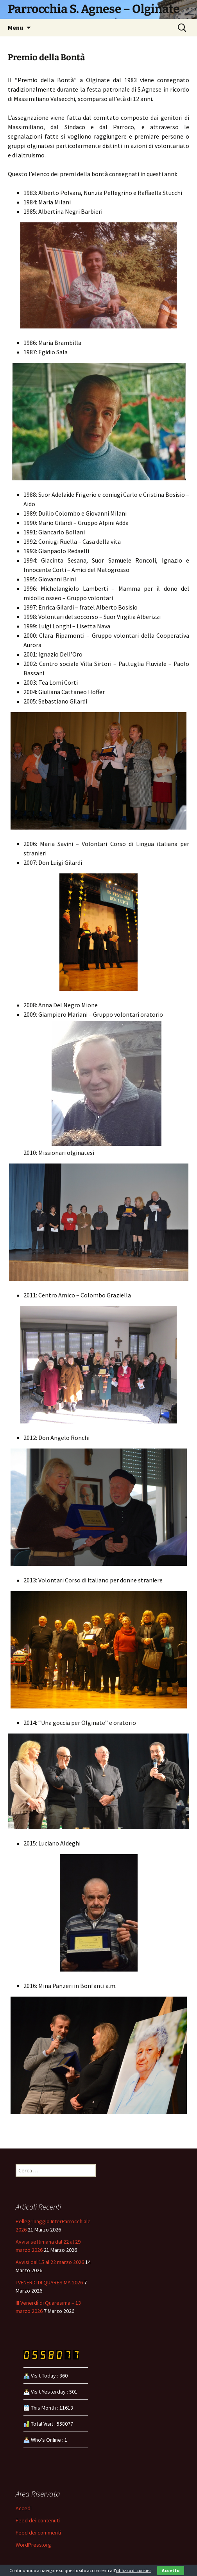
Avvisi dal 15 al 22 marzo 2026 (50, 2262)
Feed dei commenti (38, 2532)
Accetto (170, 2570)
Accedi (24, 2508)
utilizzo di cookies (133, 2570)
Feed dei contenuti (38, 2520)
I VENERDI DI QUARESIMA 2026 (49, 2282)
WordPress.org (33, 2544)
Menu (15, 27)
